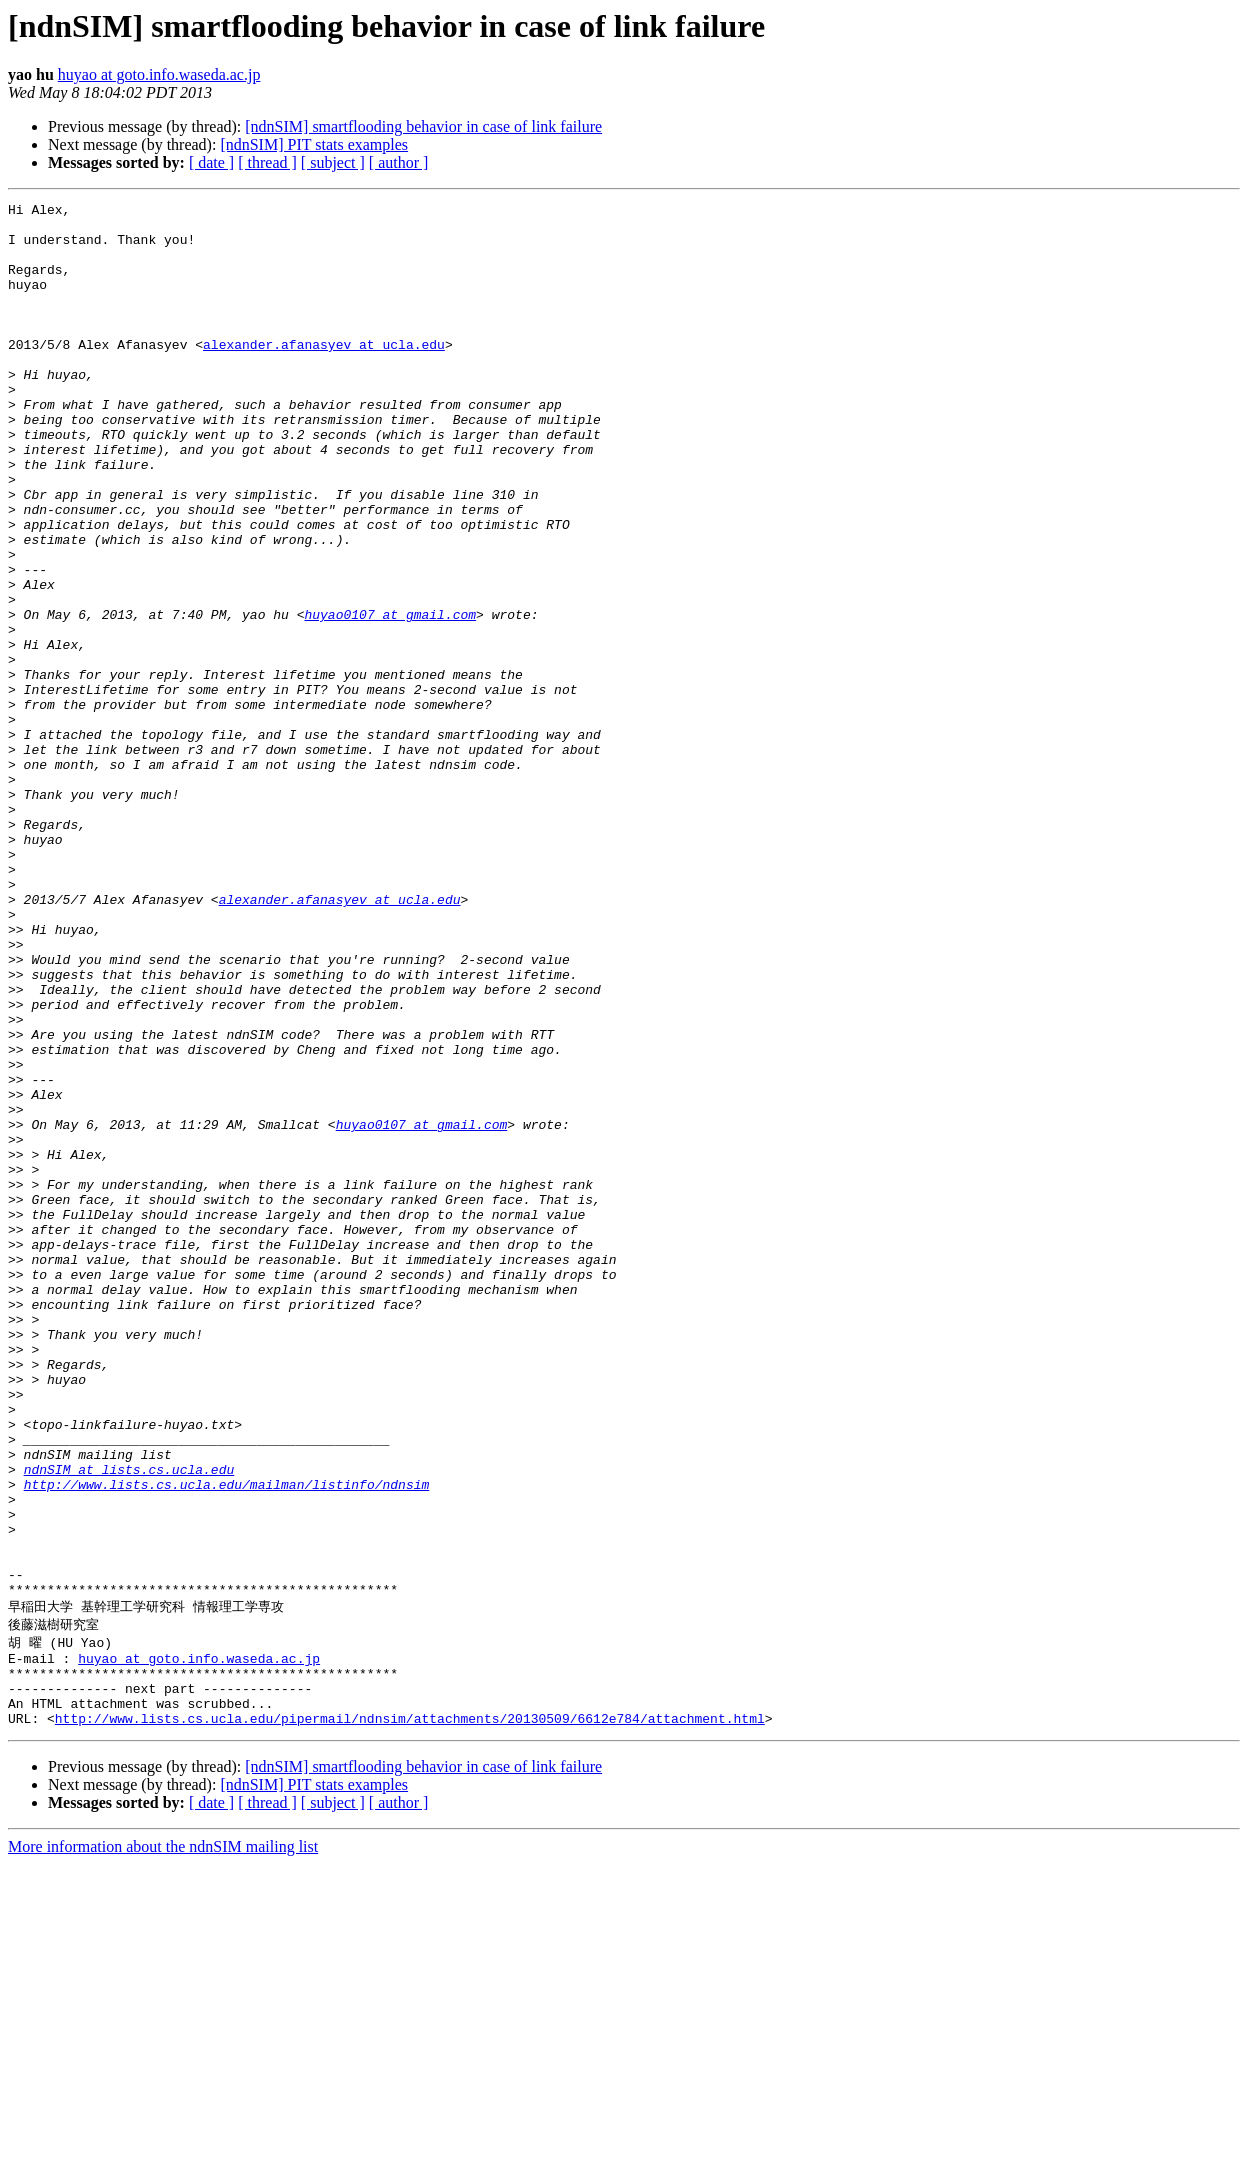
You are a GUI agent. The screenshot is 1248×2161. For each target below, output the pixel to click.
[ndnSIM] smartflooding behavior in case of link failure (423, 126)
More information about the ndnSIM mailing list (163, 2143)
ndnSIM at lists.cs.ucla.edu (129, 1724)
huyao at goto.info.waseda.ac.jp (159, 74)
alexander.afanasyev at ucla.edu (324, 374)
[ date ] (211, 162)
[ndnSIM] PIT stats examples (314, 144)
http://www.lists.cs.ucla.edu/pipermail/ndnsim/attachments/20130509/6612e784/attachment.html (410, 2015)
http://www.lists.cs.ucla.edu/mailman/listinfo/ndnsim (227, 1742)
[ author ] (399, 162)
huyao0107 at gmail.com (390, 698)
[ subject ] (333, 162)
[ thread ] (267, 162)
